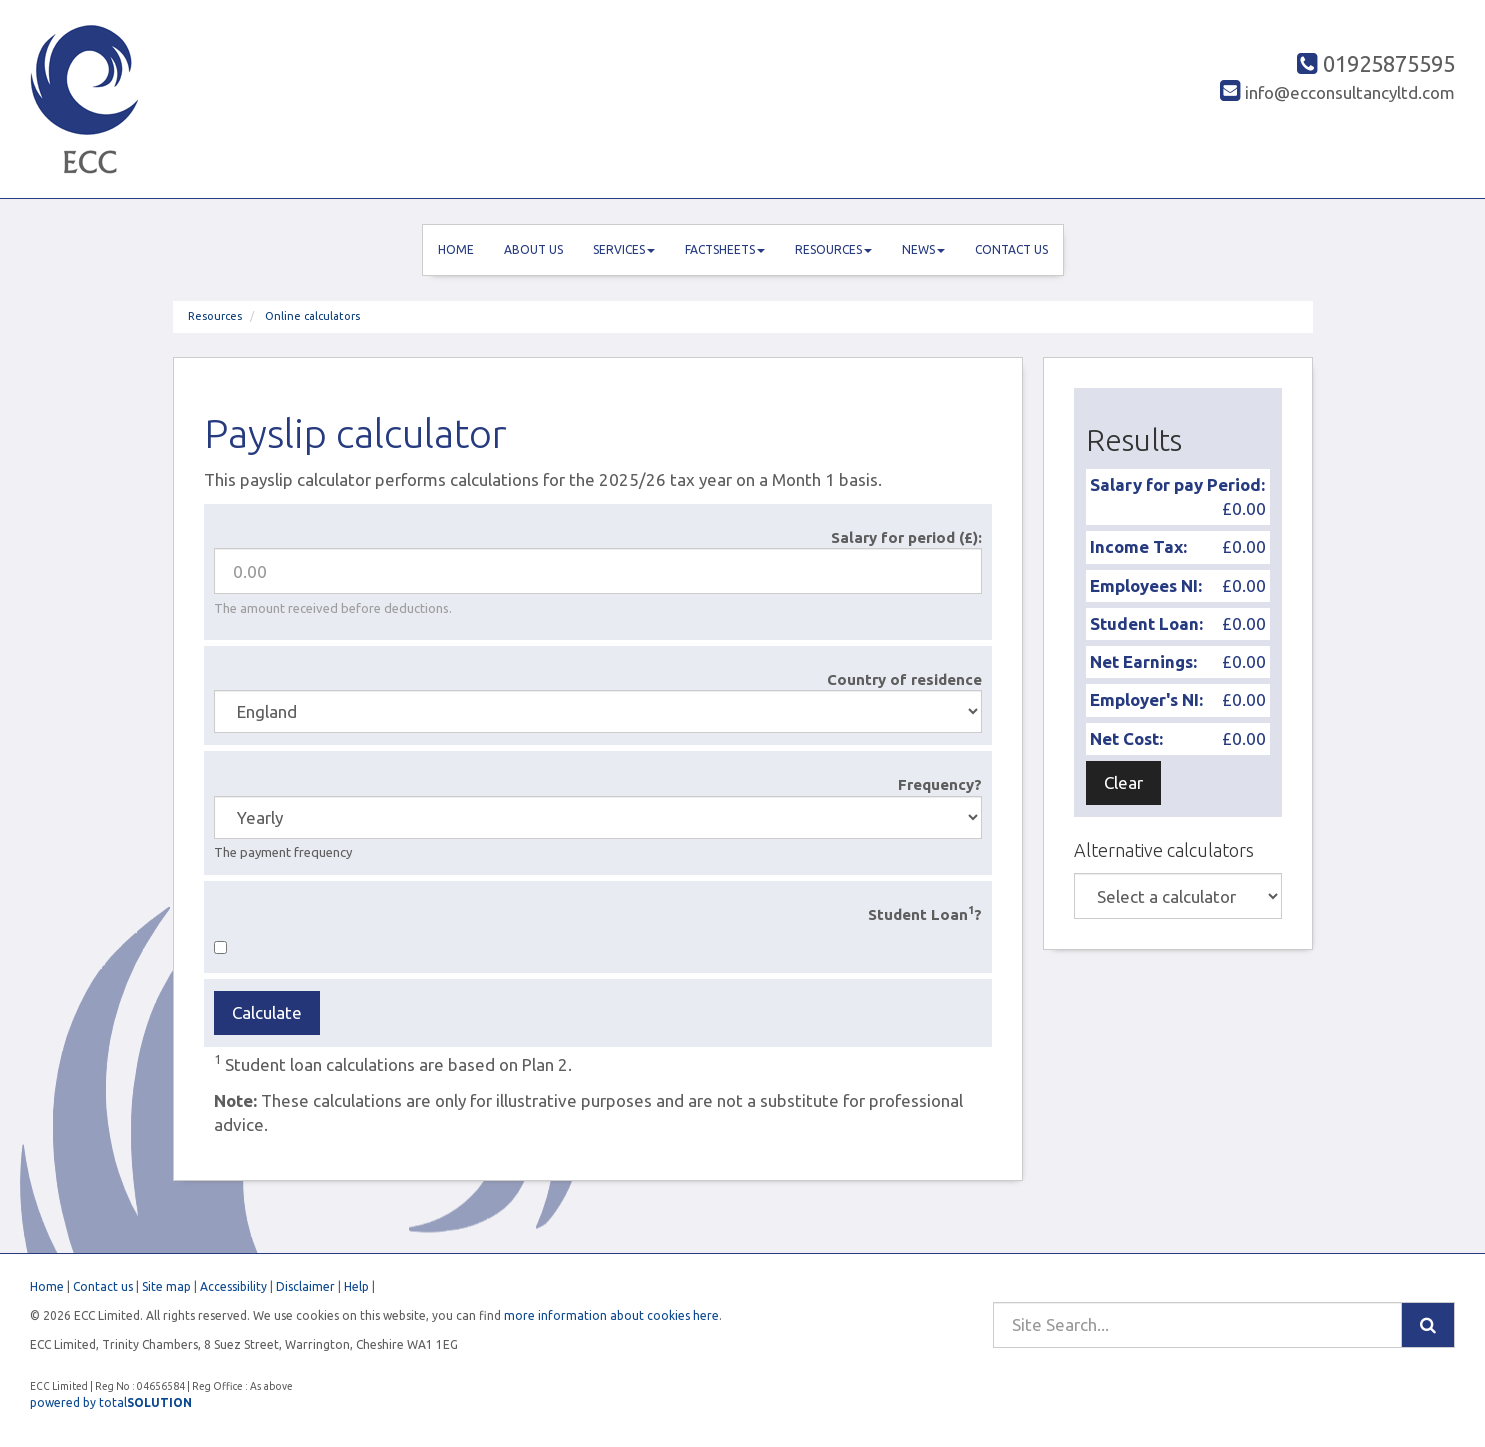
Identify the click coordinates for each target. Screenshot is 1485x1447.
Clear (1123, 782)
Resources (833, 249)
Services (624, 249)
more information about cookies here (611, 1315)
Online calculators (312, 316)
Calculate (267, 1012)
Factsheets (725, 249)
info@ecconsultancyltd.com (1337, 92)
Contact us (1011, 249)
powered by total (111, 1402)
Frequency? (940, 784)
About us (533, 249)
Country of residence (904, 679)
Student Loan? (925, 913)
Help (356, 1286)
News (923, 249)
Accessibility (233, 1286)
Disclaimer (305, 1286)
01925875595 (1376, 63)
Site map (166, 1286)
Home (456, 249)
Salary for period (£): (906, 537)
